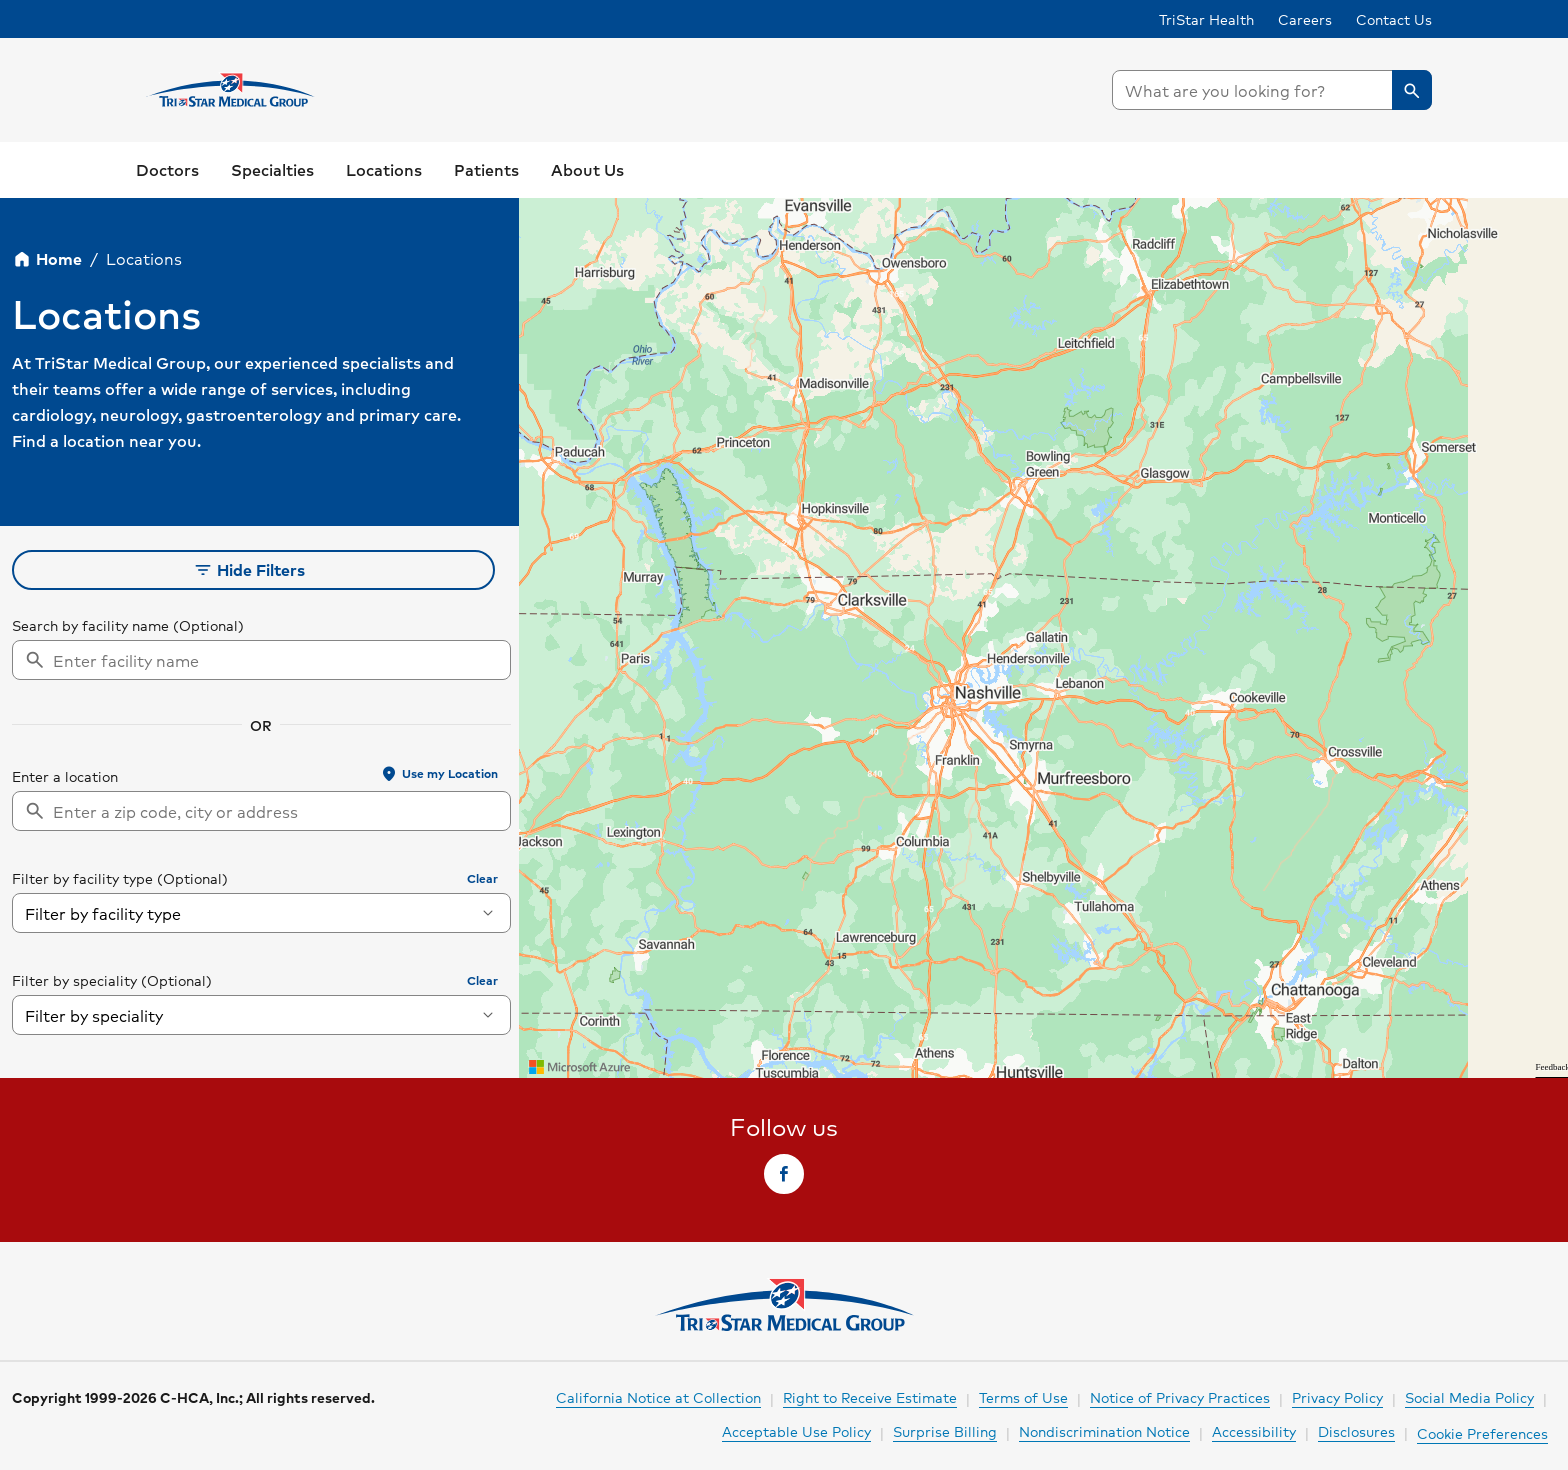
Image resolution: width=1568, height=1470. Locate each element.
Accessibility (1254, 1431)
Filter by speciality (74, 980)
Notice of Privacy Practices (1180, 1397)
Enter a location (65, 776)
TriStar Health (1206, 19)
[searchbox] (1272, 90)
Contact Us (1394, 19)
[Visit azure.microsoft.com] (580, 1067)
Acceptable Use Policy (796, 1431)
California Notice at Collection (658, 1397)
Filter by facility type (82, 878)
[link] (167, 170)
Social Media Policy (1469, 1397)
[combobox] (1272, 90)
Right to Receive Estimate (870, 1397)
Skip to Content (65, 19)
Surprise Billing (945, 1431)
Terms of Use (1023, 1397)
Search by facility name (90, 625)
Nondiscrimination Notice (1104, 1431)
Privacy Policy (1337, 1397)
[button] (1412, 90)
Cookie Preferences (1482, 1433)
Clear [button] (482, 878)
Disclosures (1356, 1431)
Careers (1305, 19)
